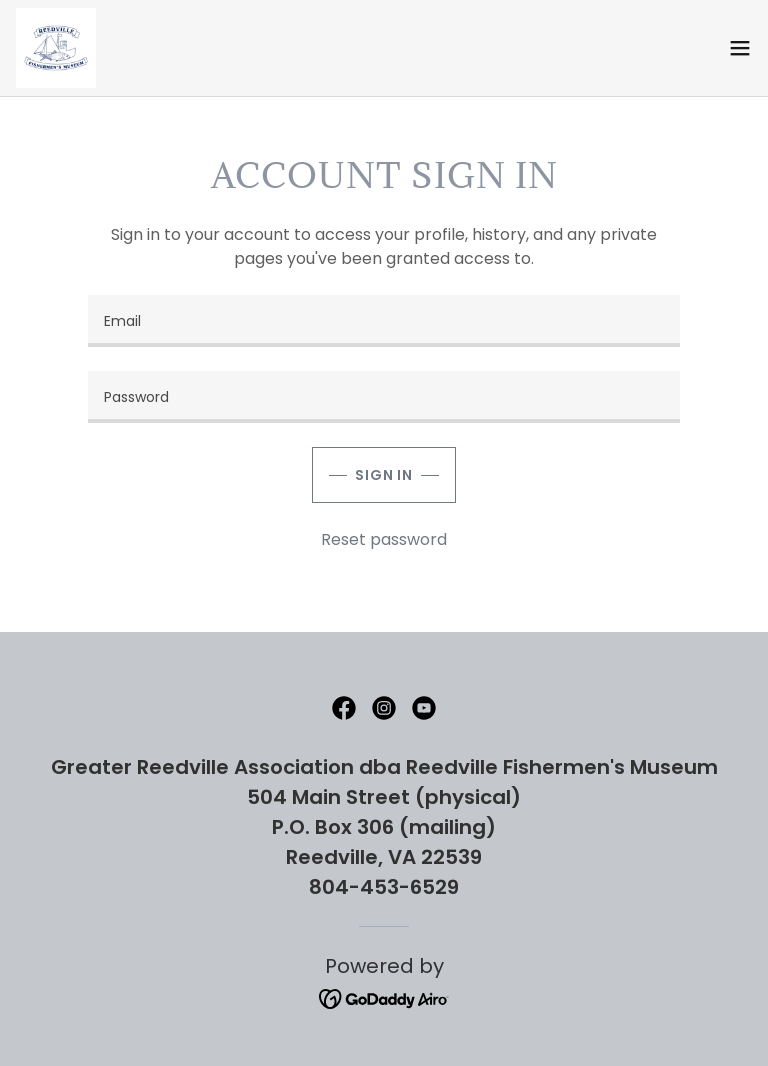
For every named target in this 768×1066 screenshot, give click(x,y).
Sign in (384, 475)
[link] (56, 48)
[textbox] (384, 321)
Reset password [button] (384, 539)
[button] (740, 48)
